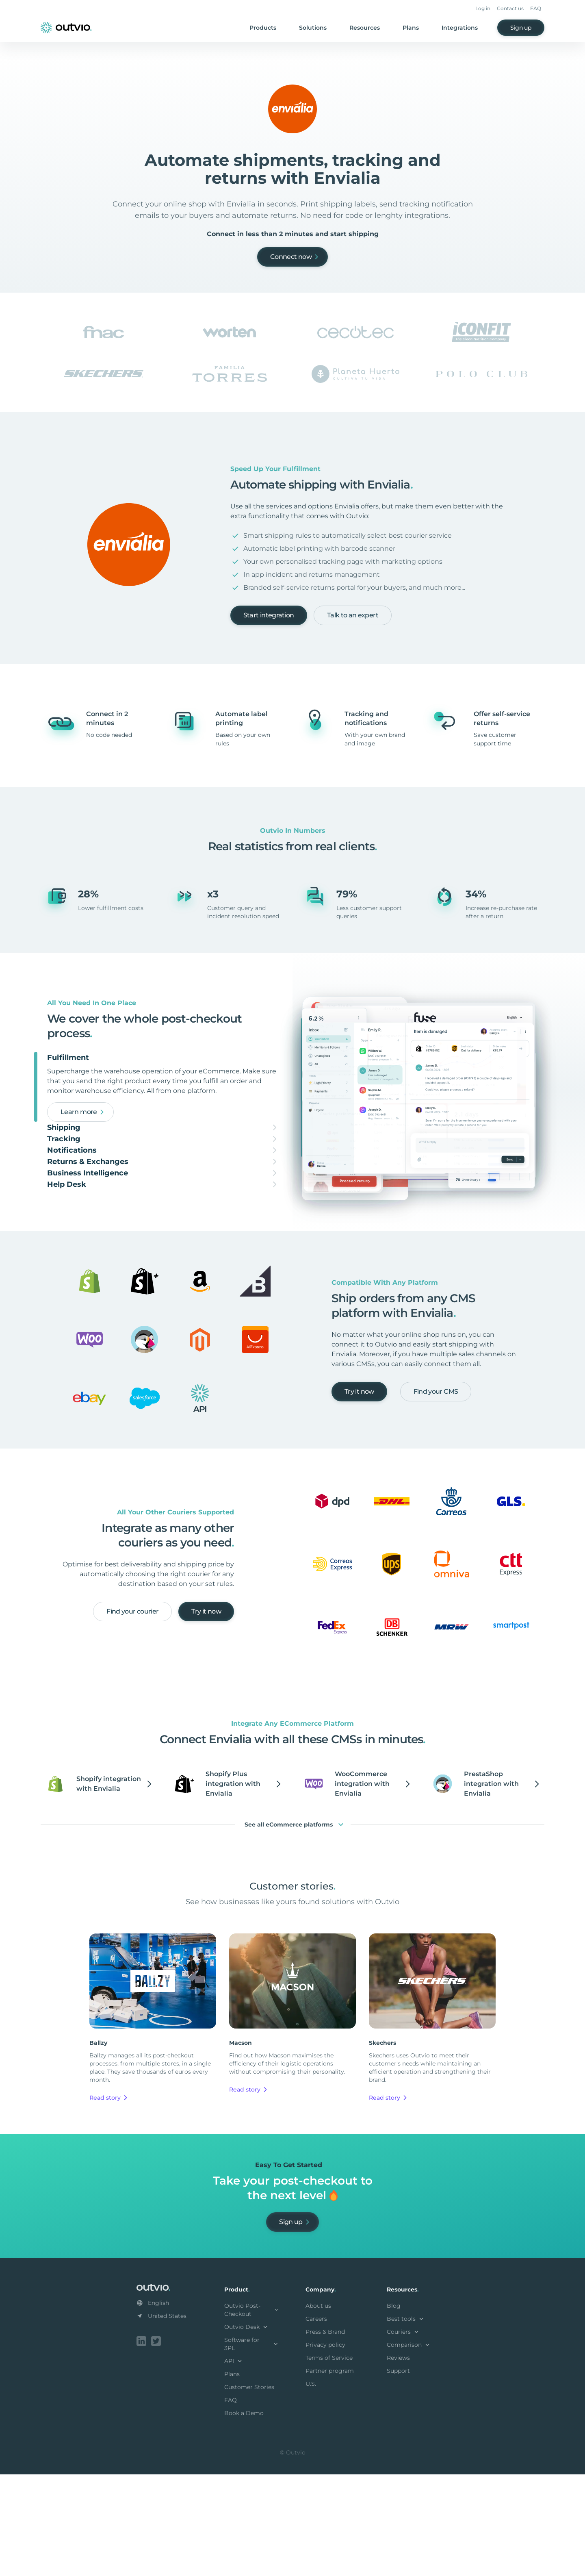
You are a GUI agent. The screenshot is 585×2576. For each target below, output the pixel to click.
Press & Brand (325, 2435)
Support (398, 2474)
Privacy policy (325, 2448)
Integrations (460, 27)
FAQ (535, 8)
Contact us (510, 8)
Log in (482, 8)
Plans (411, 27)
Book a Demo (244, 2516)
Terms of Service (329, 2461)
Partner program (330, 2474)
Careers (316, 2422)
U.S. (311, 2487)
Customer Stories (249, 2490)
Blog (394, 2409)
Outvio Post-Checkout (252, 2413)
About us (318, 2409)
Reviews (398, 2461)
